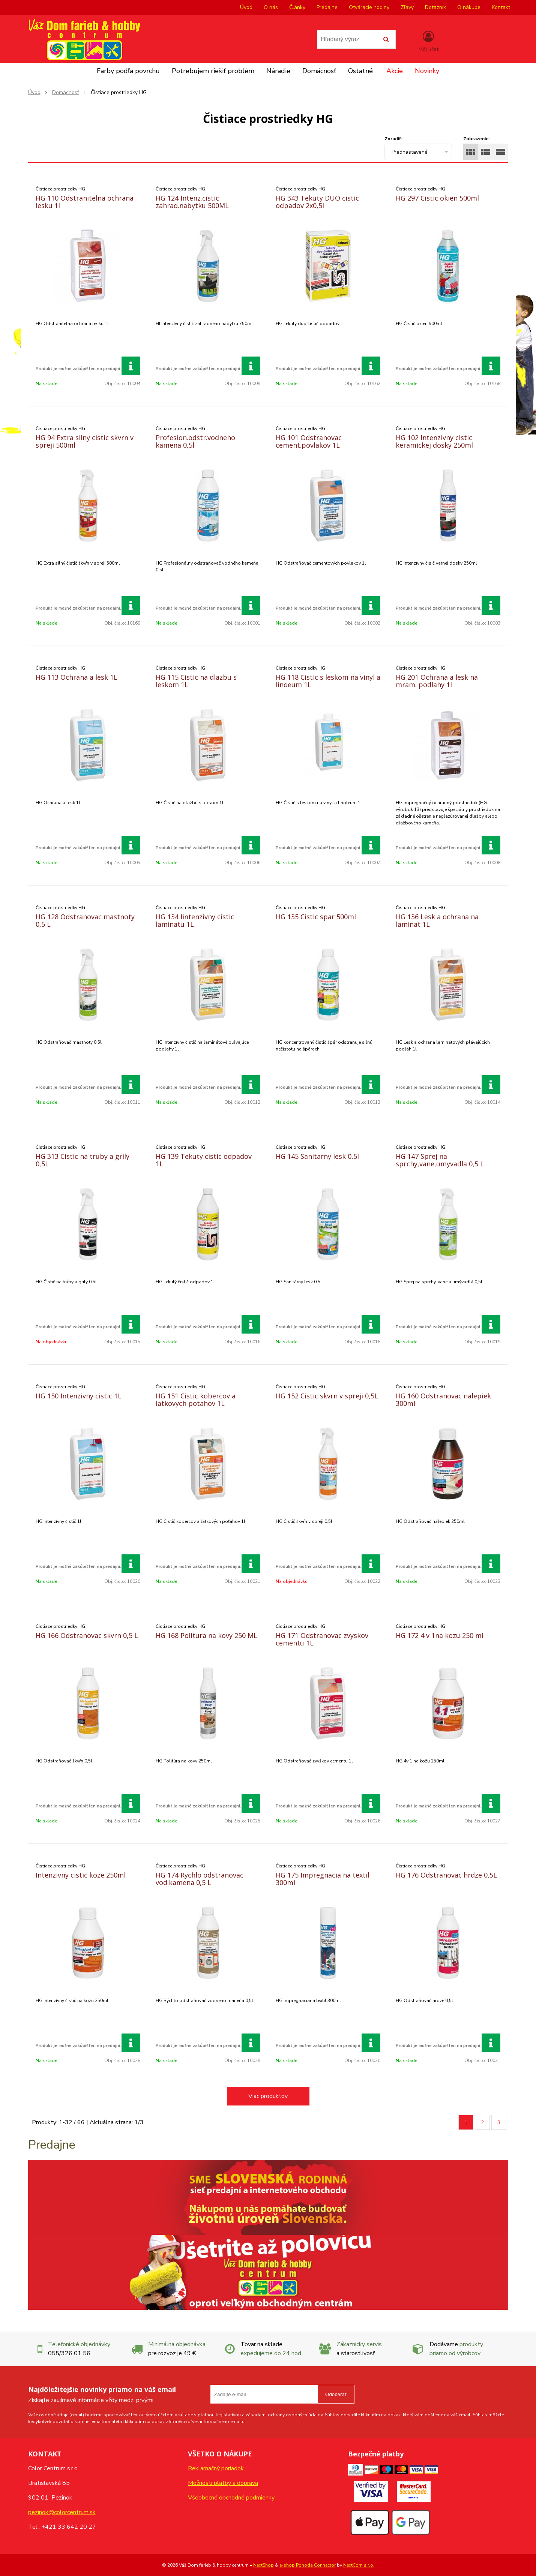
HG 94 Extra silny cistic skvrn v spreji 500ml (85, 441)
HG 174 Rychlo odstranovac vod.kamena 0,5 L (199, 1878)
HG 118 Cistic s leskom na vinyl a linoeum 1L (328, 681)
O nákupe (468, 7)
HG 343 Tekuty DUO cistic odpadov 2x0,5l (317, 201)
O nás (271, 7)
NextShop (263, 2565)
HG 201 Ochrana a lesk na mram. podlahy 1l (437, 681)
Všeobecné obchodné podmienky (231, 2498)
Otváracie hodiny (369, 7)
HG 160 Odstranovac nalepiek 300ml (443, 1399)
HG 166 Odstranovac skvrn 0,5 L (87, 1635)
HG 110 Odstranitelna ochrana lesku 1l (85, 201)
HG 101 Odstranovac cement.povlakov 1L (309, 441)
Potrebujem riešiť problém (213, 70)
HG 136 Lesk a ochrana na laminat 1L (437, 920)
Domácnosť (319, 70)
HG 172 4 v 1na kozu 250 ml (439, 1635)
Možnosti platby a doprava (223, 2483)
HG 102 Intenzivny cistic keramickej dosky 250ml (434, 441)
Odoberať (336, 2394)
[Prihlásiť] (428, 40)
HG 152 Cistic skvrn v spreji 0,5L (327, 1395)
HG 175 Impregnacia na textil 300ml (322, 1878)
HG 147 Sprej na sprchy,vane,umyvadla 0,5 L (440, 1160)
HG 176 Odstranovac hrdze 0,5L (446, 1874)
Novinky (427, 70)
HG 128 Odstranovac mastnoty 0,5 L (85, 920)
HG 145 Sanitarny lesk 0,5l (317, 1156)
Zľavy (407, 7)
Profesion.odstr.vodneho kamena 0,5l (195, 441)
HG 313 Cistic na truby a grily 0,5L (82, 1160)
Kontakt (501, 7)
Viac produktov (268, 2096)
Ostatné (360, 70)
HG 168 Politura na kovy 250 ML (206, 1635)
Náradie (278, 70)
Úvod (246, 7)
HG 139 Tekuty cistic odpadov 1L (204, 1160)
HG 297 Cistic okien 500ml (437, 197)
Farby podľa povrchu (128, 70)
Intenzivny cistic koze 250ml (81, 1874)
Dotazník (435, 7)
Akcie (394, 70)
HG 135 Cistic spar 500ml (316, 916)
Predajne (327, 7)
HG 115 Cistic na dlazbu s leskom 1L (196, 681)
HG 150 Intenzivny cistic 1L (79, 1395)
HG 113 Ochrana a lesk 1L (76, 677)
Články (297, 7)
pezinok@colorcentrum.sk (62, 2512)
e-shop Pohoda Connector (307, 2565)
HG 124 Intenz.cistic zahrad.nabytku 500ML (192, 201)
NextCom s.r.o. (358, 2565)
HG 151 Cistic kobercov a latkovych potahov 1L (196, 1399)
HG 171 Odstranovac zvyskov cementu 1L (322, 1639)
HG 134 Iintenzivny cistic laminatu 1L (195, 920)
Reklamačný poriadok (216, 2468)
